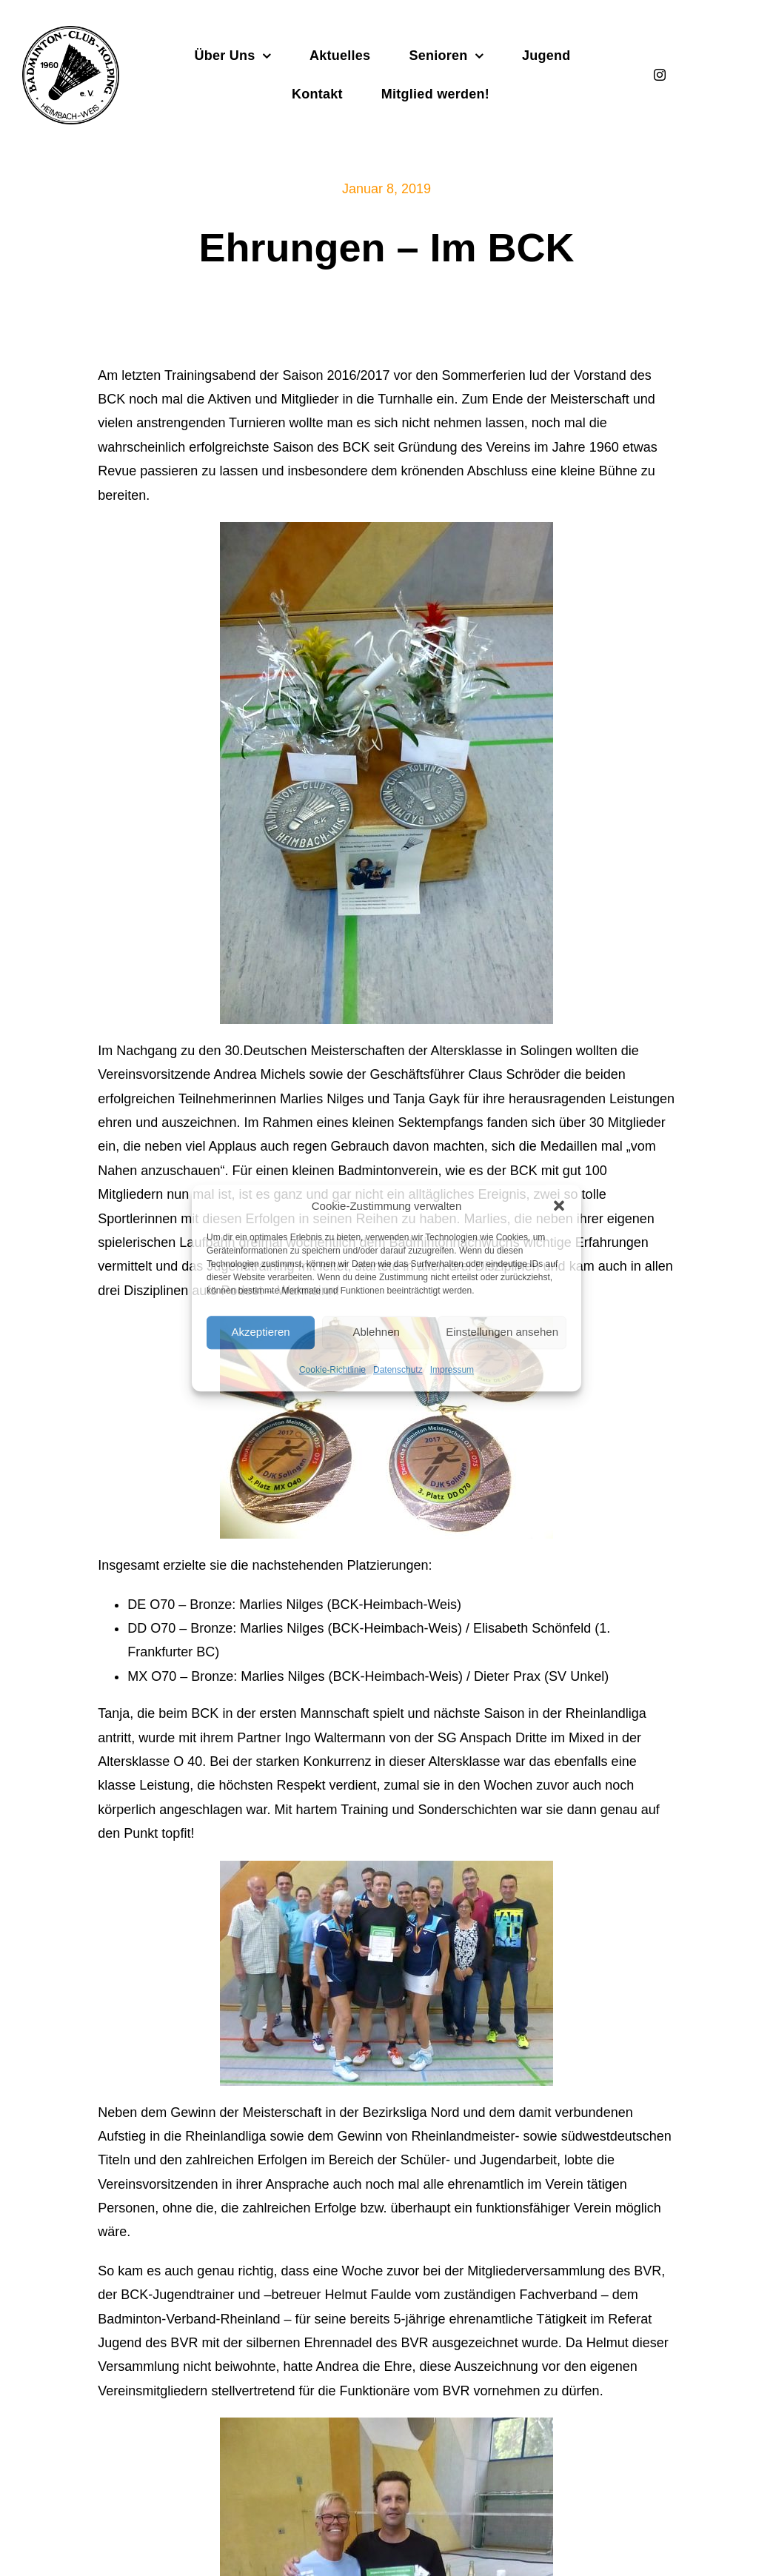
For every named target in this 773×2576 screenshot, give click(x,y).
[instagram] (660, 75)
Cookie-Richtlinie (332, 1370)
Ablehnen (375, 1331)
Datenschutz (398, 1370)
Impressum (452, 1370)
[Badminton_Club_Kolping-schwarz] (70, 32)
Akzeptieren (260, 1331)
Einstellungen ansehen (502, 1331)
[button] (559, 1205)
